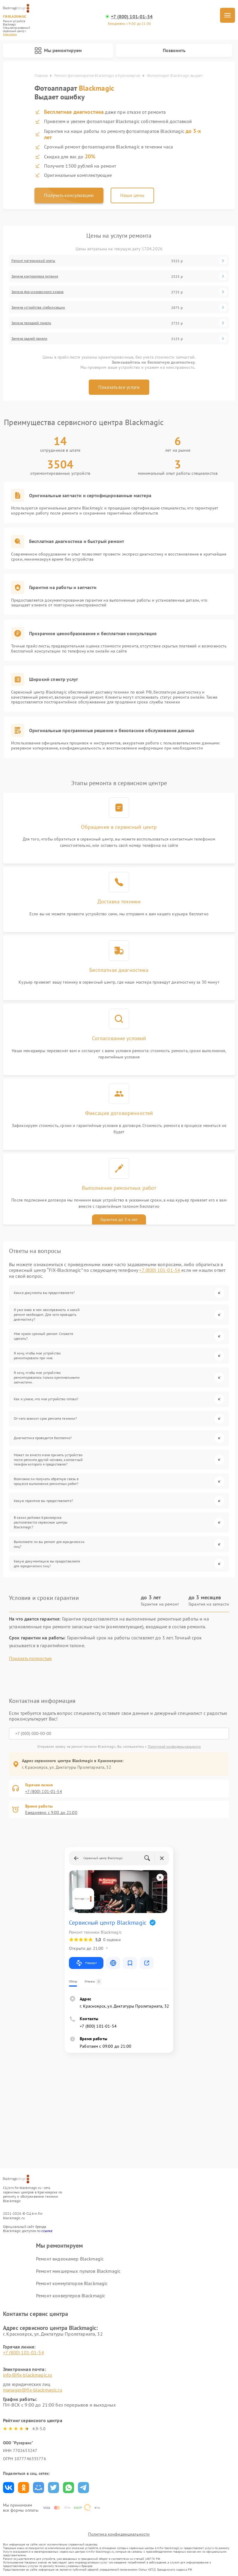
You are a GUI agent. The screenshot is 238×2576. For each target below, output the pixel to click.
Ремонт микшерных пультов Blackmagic (78, 2271)
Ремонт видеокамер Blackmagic (70, 2259)
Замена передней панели (31, 323)
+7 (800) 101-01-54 (132, 16)
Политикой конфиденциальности (174, 1746)
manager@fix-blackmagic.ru (32, 2390)
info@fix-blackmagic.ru (27, 2375)
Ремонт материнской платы (33, 261)
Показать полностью (30, 1658)
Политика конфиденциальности (119, 2534)
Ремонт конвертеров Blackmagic (70, 2296)
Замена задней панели (29, 338)
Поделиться (8, 2487)
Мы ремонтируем (58, 50)
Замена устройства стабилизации (38, 307)
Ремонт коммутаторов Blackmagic (72, 2283)
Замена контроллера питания (34, 276)
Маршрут (86, 1963)
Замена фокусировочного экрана (37, 292)
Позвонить (174, 50)
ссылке (46, 2230)
